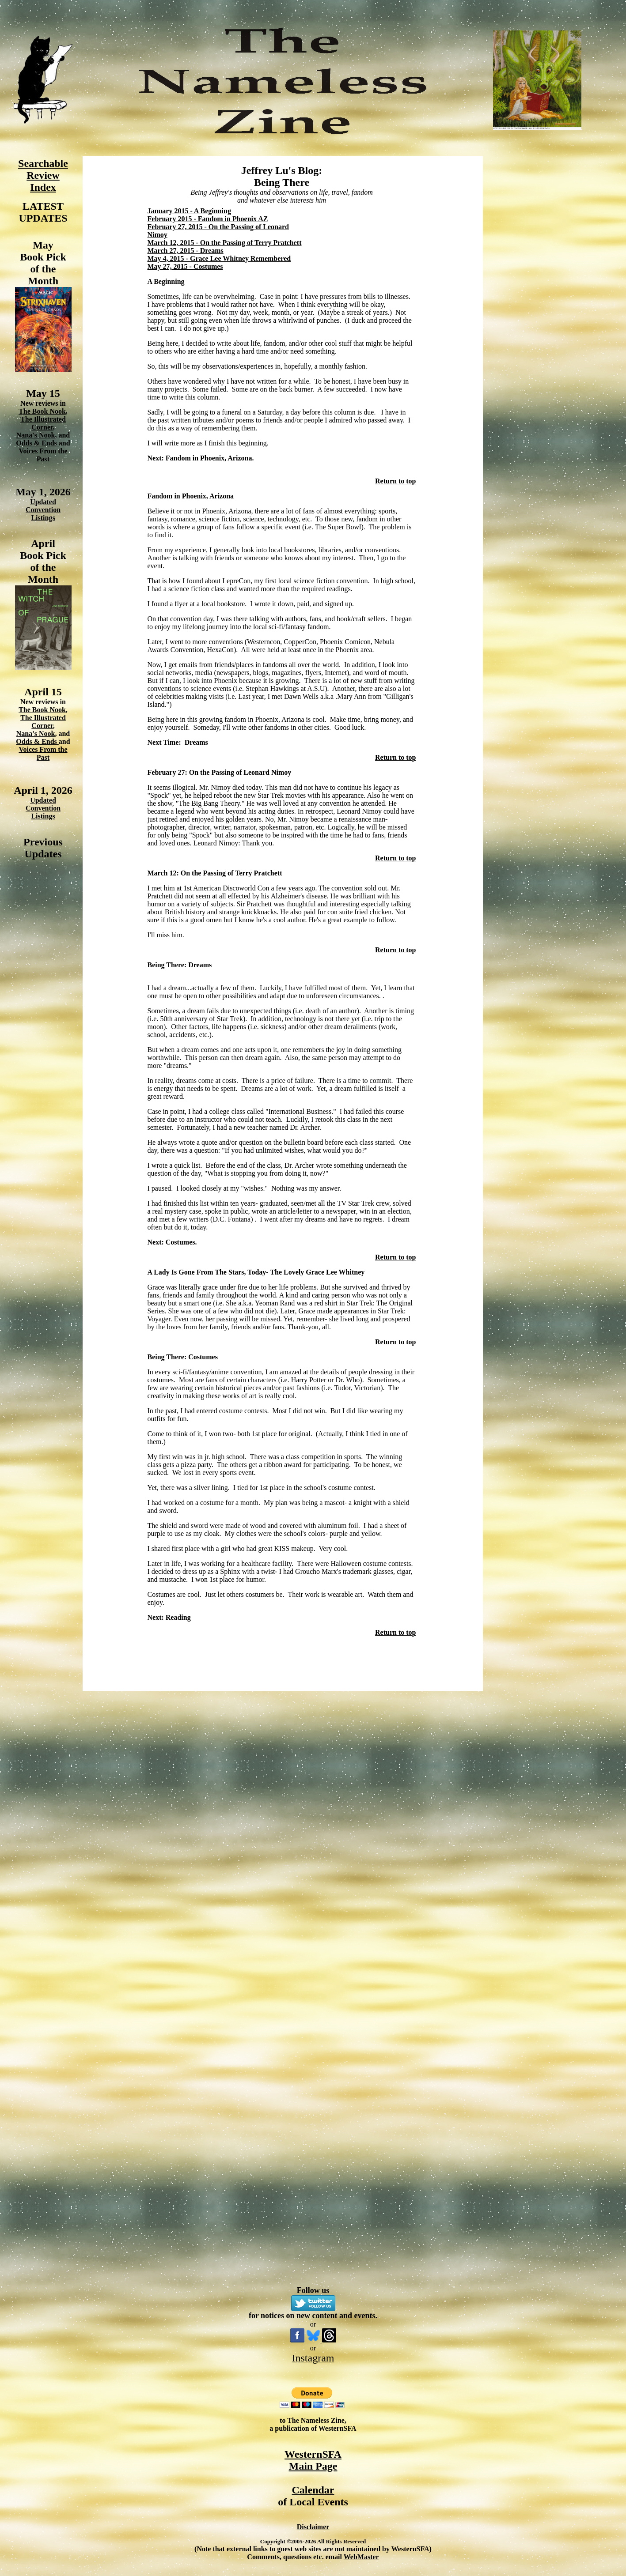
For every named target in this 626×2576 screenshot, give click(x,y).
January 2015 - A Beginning (189, 211)
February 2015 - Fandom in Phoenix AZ (208, 219)
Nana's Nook (35, 435)
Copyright (272, 2541)
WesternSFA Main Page (313, 2460)
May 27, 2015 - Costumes (185, 266)
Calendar (313, 2490)
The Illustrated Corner (43, 423)
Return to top (395, 481)
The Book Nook (42, 411)
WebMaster (361, 2557)
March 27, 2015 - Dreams (186, 250)
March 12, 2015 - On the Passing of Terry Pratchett (225, 242)
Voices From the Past (43, 455)
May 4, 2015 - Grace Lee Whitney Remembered (219, 258)
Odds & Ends (37, 443)
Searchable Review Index (43, 175)
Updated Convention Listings (43, 509)
